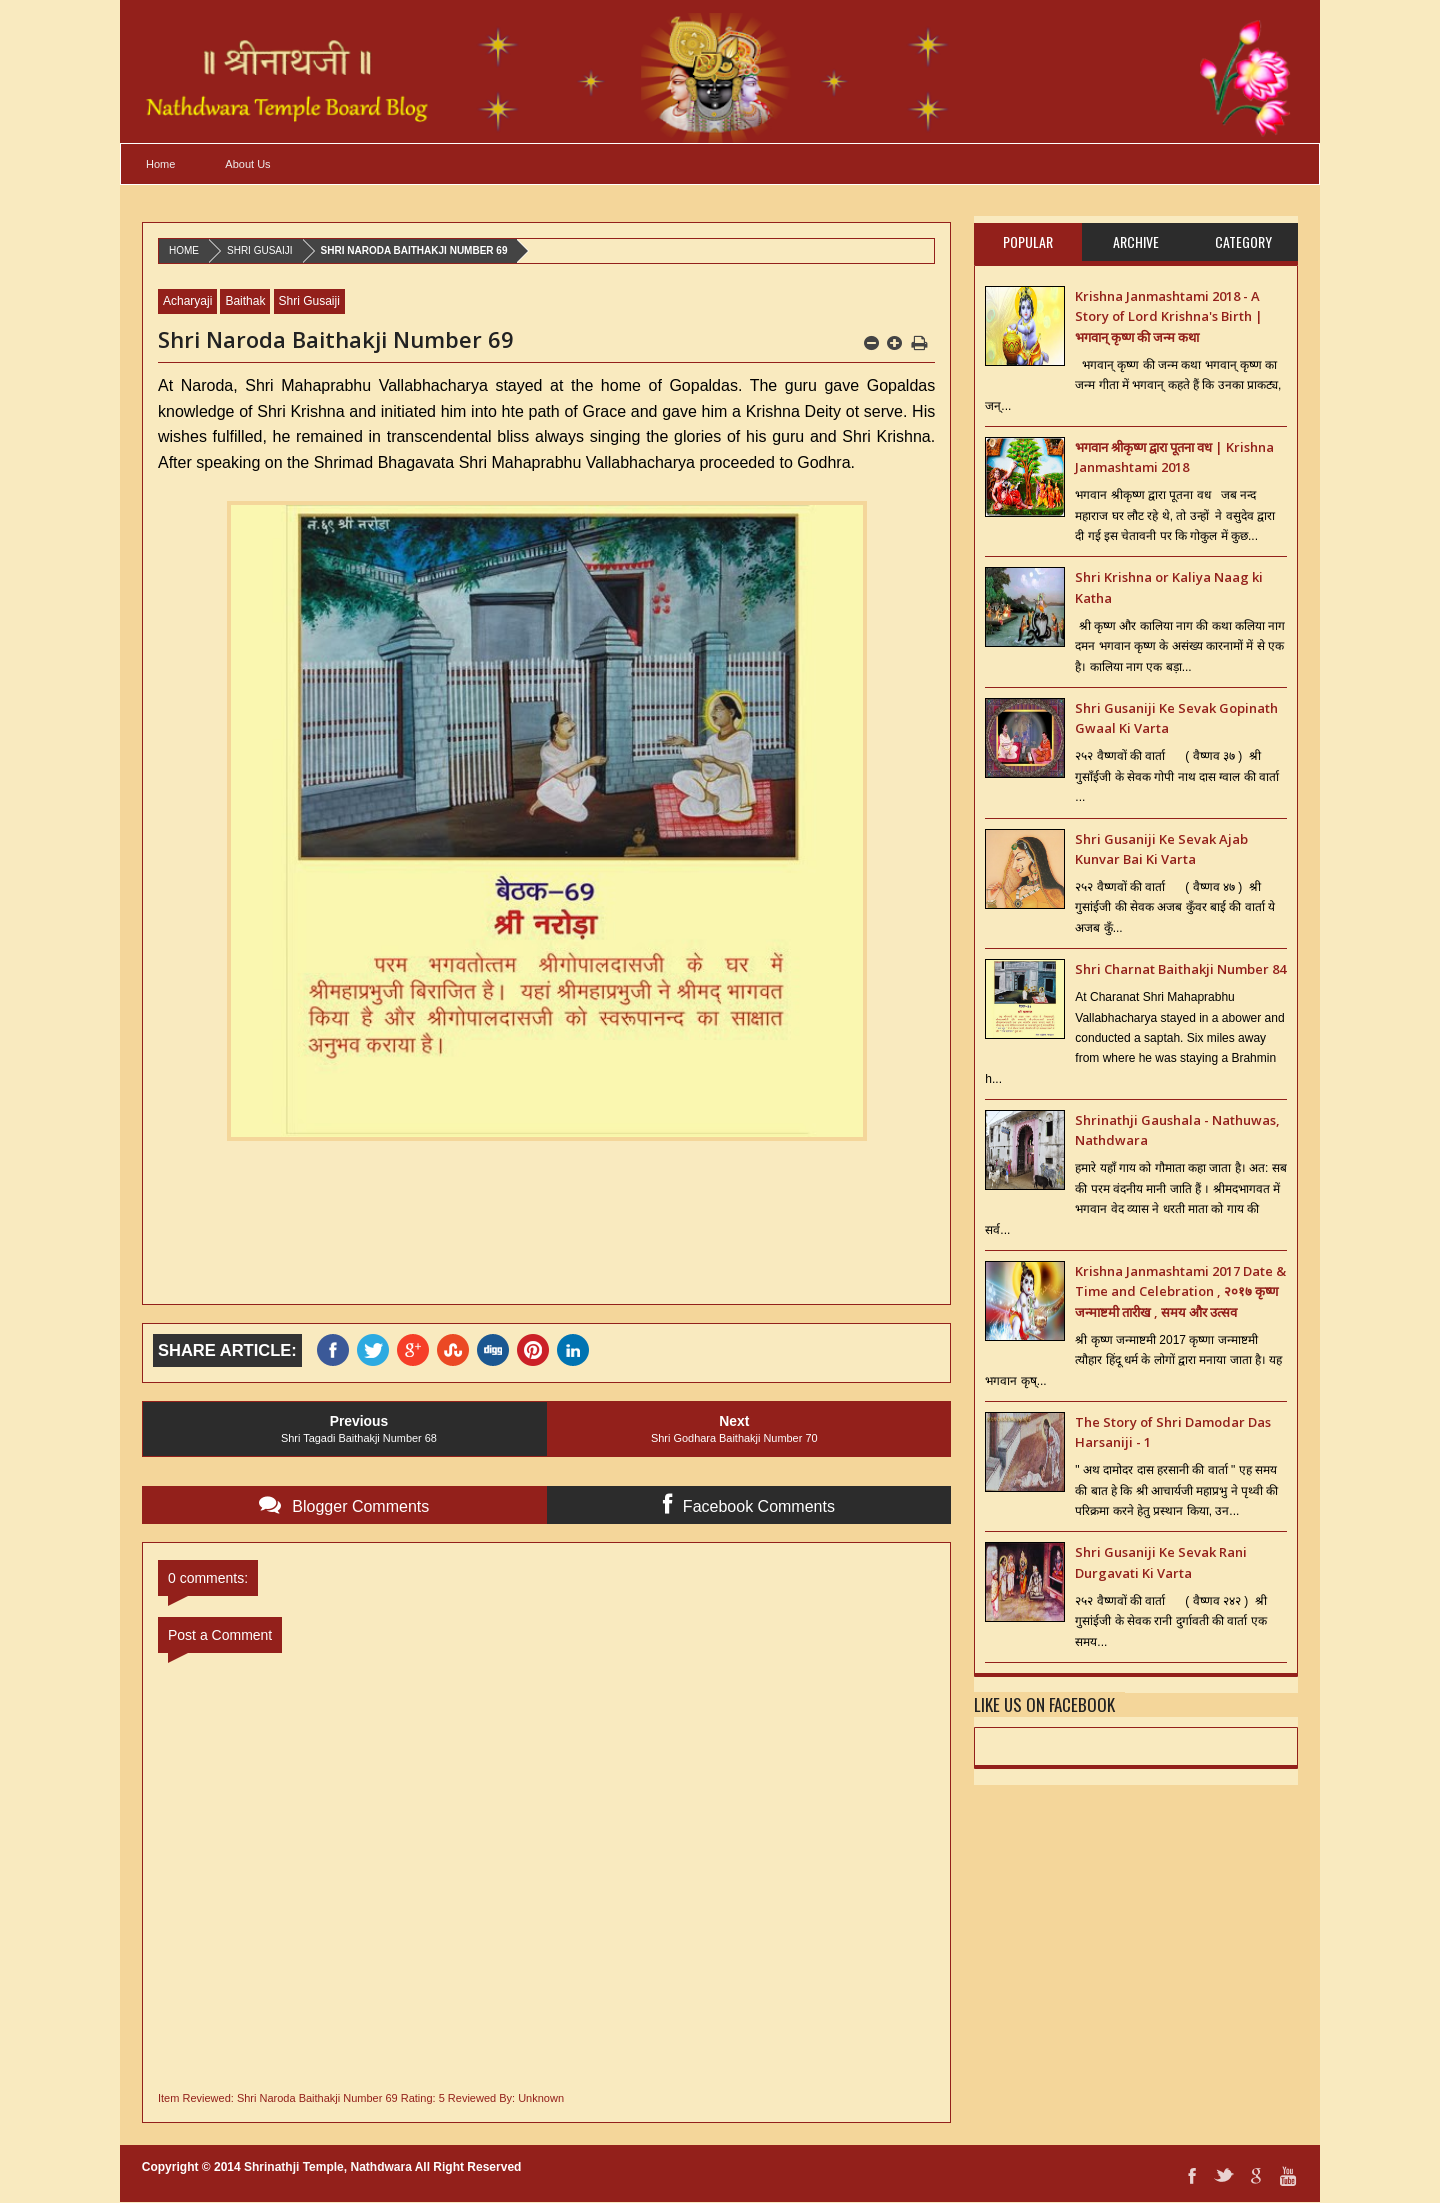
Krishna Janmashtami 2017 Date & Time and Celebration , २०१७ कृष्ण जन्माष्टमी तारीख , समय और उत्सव (1180, 1291)
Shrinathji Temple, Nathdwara (328, 2167)
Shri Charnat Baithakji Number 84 (1180, 969)
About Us (247, 164)
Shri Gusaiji (260, 250)
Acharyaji (187, 301)
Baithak (245, 301)
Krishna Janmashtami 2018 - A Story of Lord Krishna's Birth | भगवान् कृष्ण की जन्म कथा (1169, 316)
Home (160, 164)
